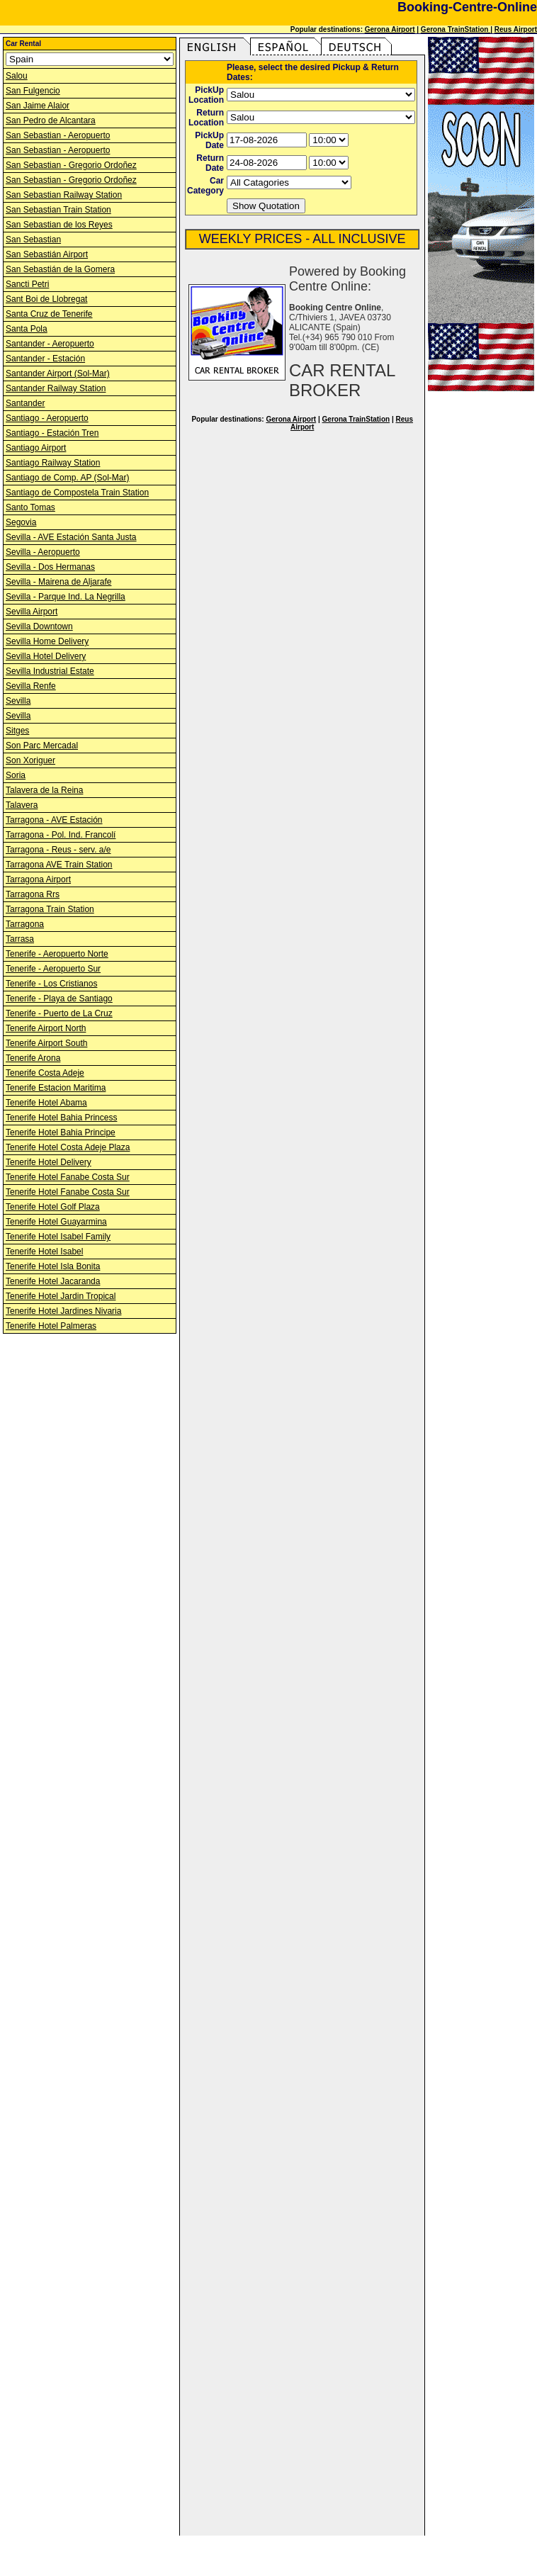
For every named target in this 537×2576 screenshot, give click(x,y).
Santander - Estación (45, 359)
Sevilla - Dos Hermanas (50, 567)
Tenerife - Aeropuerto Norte (57, 954)
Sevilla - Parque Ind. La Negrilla (65, 597)
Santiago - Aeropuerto (47, 418)
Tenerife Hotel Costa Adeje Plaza (68, 1147)
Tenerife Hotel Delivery (48, 1162)
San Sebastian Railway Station (64, 195)
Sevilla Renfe (31, 686)
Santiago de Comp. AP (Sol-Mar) (68, 478)
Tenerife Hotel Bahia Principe (60, 1132)
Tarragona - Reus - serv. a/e (58, 850)
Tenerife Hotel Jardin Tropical (60, 1296)
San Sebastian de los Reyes (59, 225)
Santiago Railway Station (53, 463)
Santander (25, 403)
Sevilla (18, 701)
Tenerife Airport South (46, 1043)
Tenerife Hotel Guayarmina (56, 1222)
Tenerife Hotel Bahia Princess (61, 1118)
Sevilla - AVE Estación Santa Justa (71, 537)
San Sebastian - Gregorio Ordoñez (71, 165)
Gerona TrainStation (455, 29)
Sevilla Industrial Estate (50, 671)
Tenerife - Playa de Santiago (59, 998)
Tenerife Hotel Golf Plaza (53, 1207)
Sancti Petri (27, 284)
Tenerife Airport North (46, 1028)
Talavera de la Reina (44, 790)
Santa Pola (26, 329)
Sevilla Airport (31, 612)
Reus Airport (515, 29)
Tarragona (25, 924)
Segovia (21, 522)
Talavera (22, 805)
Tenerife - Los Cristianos (51, 984)
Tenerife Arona (33, 1058)
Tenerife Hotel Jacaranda (53, 1281)
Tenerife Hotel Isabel (44, 1251)
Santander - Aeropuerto (50, 344)
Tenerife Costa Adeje (45, 1073)
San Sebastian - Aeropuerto (58, 135)
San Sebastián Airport (47, 254)
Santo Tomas (30, 507)
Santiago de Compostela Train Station (77, 492)
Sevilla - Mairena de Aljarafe (58, 582)
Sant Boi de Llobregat (46, 299)
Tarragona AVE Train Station (59, 865)
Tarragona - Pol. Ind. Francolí (60, 835)
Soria (16, 775)
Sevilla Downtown (39, 626)
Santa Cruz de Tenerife (49, 314)
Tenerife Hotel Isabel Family (58, 1237)
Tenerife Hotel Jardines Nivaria (63, 1311)
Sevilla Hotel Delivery (46, 656)
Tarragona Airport (38, 879)
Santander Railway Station (56, 388)
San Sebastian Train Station (58, 210)
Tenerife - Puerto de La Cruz (59, 1013)
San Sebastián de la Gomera (60, 269)
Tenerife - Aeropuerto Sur (53, 969)
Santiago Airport (36, 448)
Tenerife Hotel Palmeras (51, 1326)
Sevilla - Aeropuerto (43, 552)
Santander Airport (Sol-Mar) (58, 373)
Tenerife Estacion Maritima (56, 1088)
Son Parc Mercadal (42, 745)
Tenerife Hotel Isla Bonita (53, 1266)
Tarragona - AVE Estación (54, 820)
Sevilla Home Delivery (47, 641)
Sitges (17, 731)
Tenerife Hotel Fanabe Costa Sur (68, 1177)
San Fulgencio (33, 91)
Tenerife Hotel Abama (46, 1103)
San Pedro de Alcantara (51, 120)
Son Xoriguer (30, 760)
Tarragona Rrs (33, 894)
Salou (17, 76)
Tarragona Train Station (50, 909)
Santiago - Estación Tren (52, 433)
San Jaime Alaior (37, 106)
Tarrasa (20, 939)
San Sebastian (33, 239)
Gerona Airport (390, 29)
